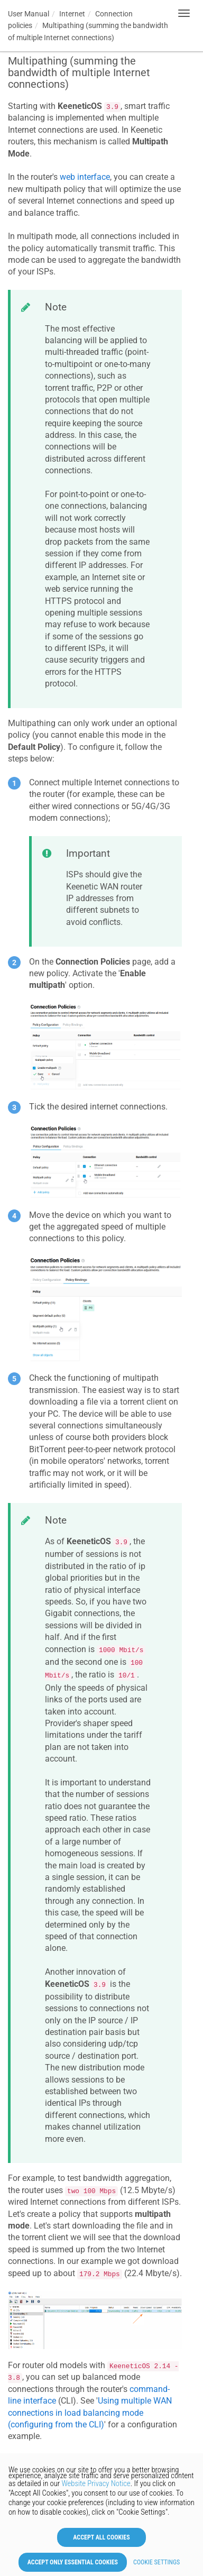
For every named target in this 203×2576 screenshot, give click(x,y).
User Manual (28, 14)
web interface (85, 177)
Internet (72, 14)
